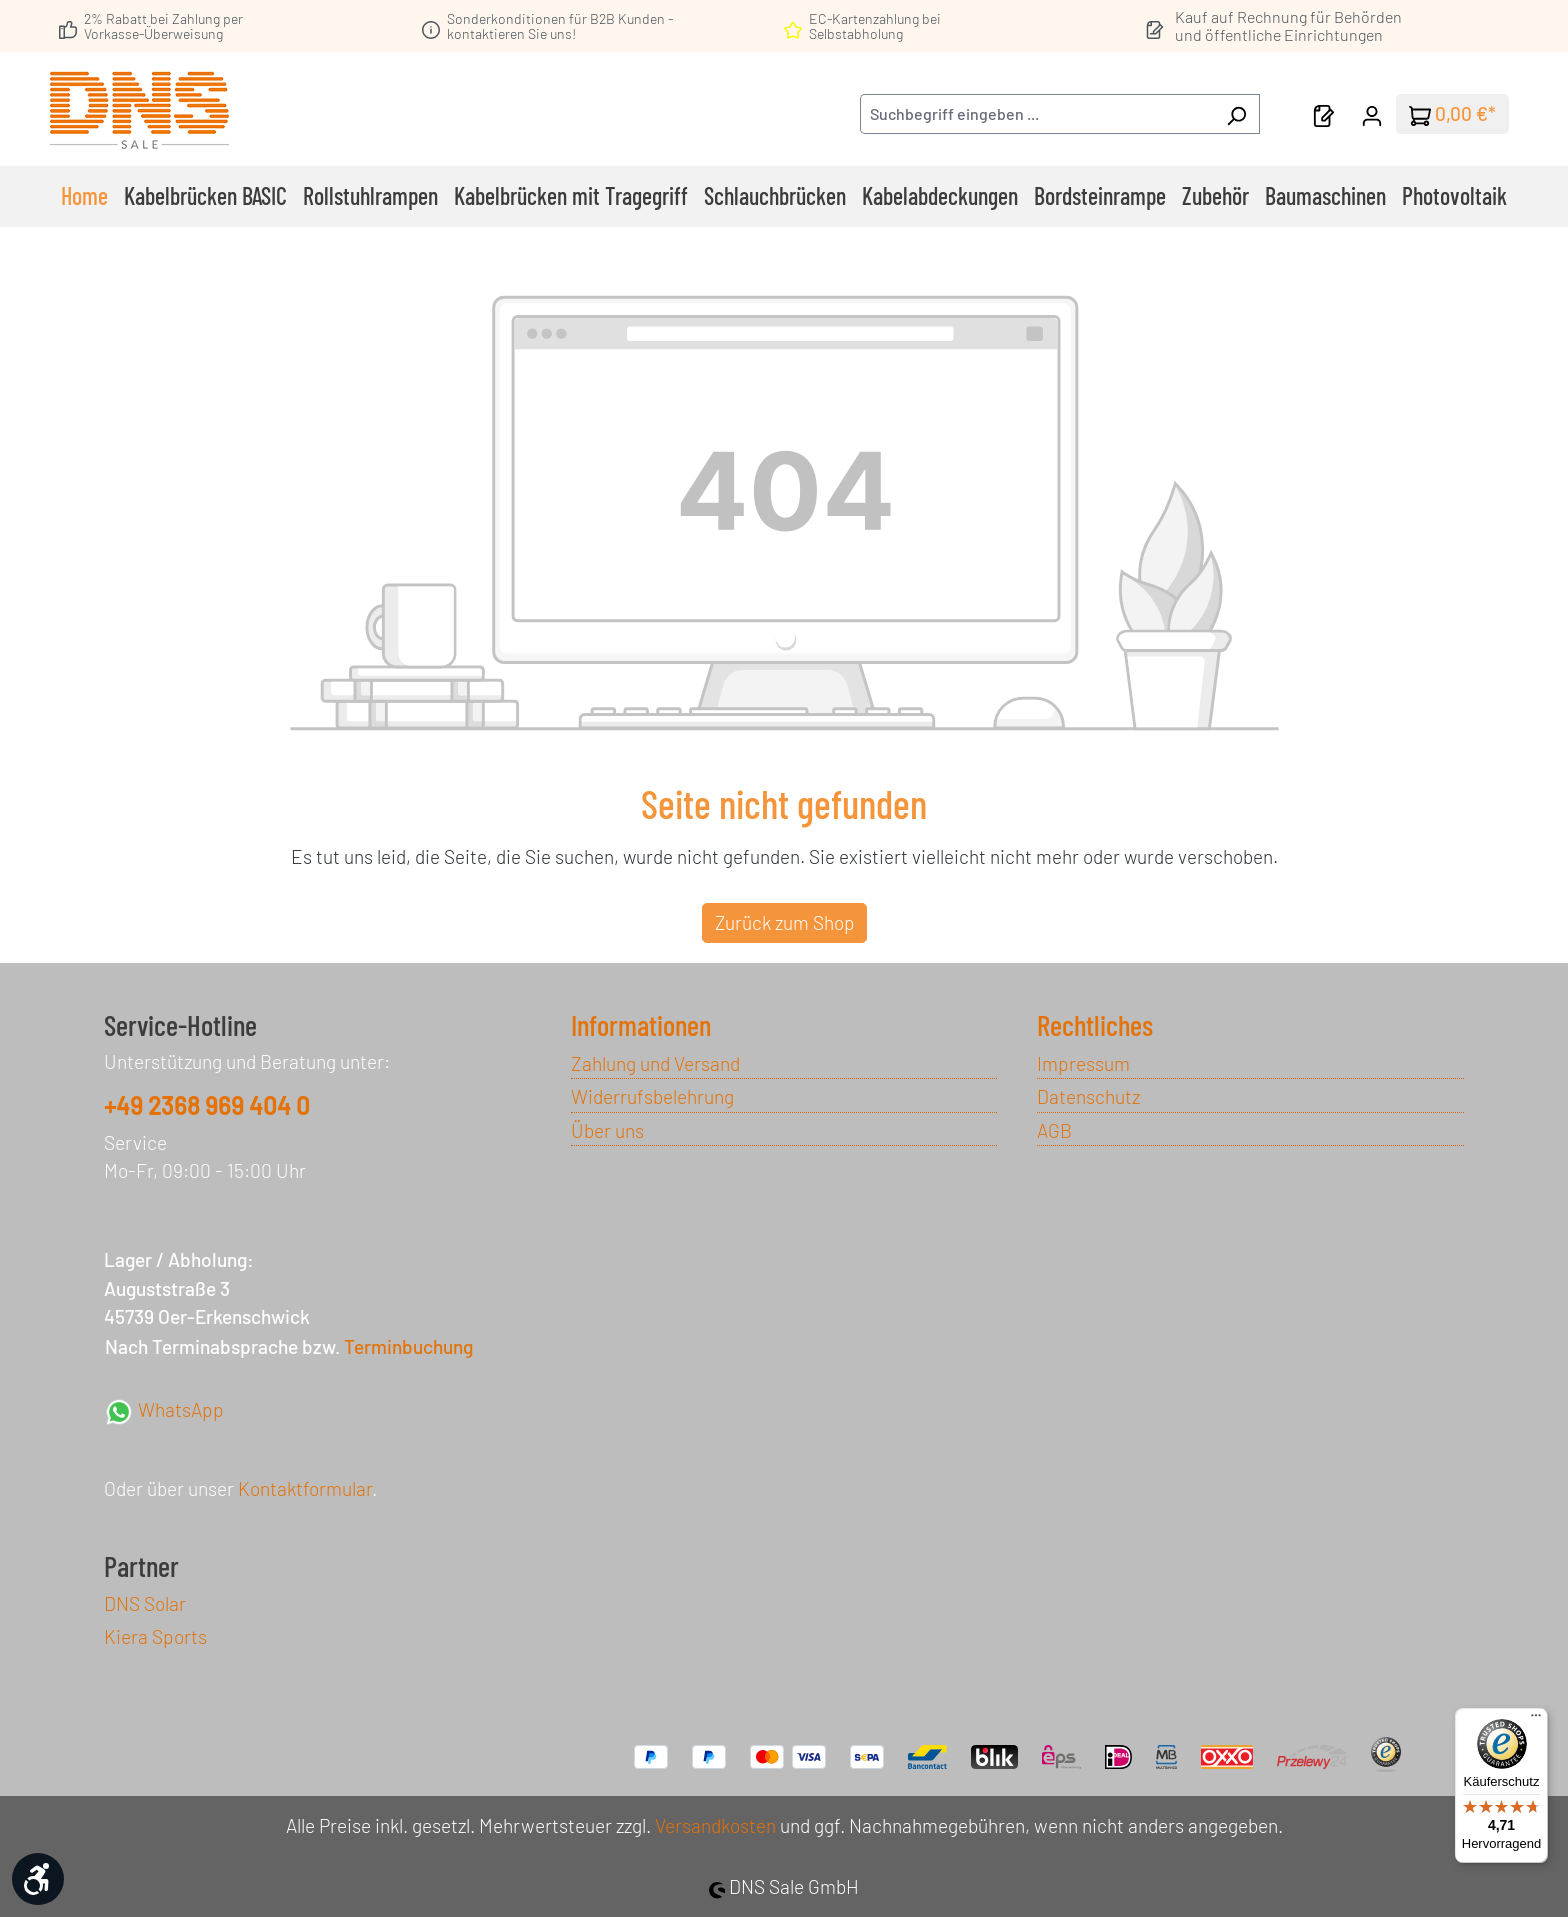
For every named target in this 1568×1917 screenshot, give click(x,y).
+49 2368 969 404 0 (207, 1106)
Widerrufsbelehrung (652, 1096)
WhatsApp (164, 1409)
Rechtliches (1095, 1025)
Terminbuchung (408, 1346)
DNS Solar (145, 1603)
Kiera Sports (155, 1636)
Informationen (641, 1025)
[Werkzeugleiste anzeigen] (38, 1879)
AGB (1054, 1130)
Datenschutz (1088, 1096)
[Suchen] (1236, 114)
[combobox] (1037, 114)
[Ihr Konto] (1372, 114)
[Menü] (1536, 1720)
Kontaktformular (305, 1488)
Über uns (607, 1130)
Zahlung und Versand (655, 1063)
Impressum (1083, 1063)
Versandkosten (715, 1825)
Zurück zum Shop (784, 922)
